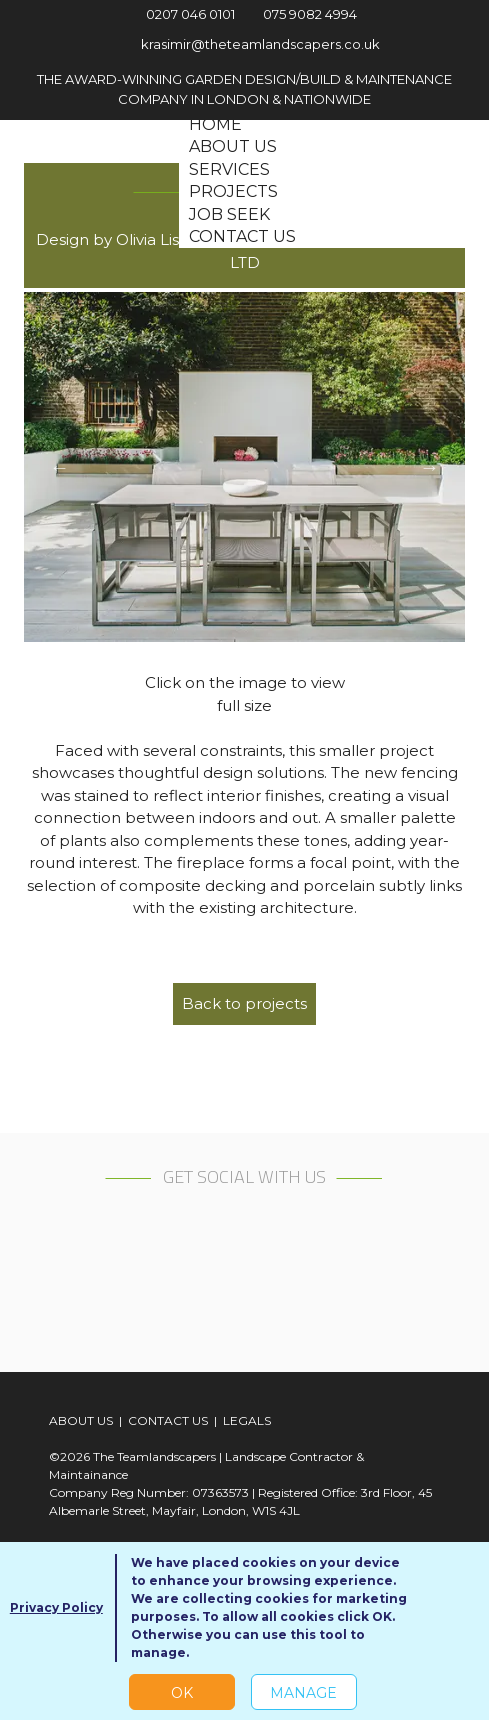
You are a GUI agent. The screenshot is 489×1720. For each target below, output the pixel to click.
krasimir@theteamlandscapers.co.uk (244, 44)
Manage (303, 1693)
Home (215, 124)
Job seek (229, 214)
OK (182, 1693)
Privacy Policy (56, 1607)
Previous (59, 467)
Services (229, 169)
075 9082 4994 (302, 14)
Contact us (242, 236)
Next (430, 467)
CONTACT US (168, 1420)
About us (233, 146)
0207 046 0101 (179, 14)
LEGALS (247, 1420)
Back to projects (244, 1003)
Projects (233, 191)
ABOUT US (81, 1420)
